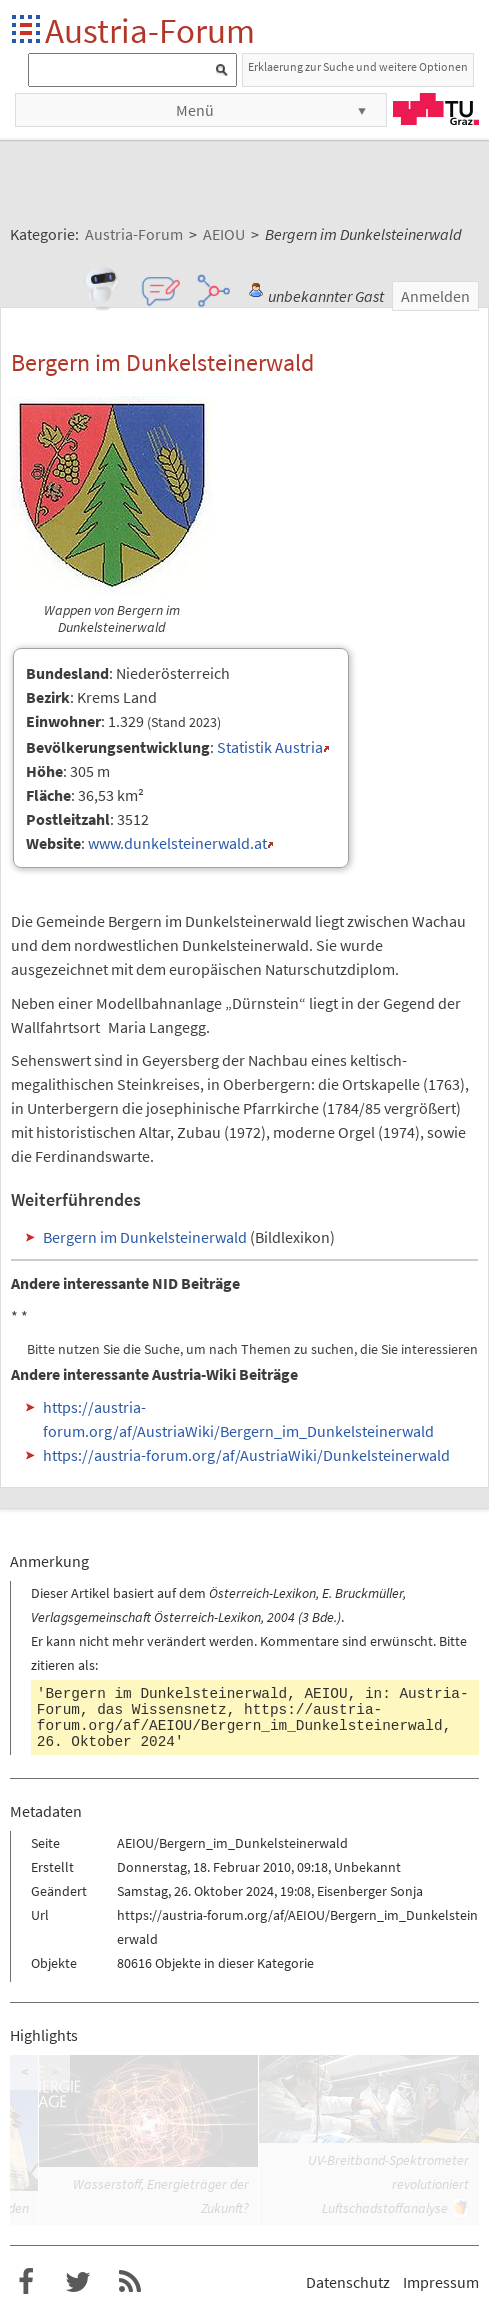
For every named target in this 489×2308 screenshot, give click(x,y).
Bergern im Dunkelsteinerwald (145, 1237)
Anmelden (435, 296)
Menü (195, 110)
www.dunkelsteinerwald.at (177, 843)
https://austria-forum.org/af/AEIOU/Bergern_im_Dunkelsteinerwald (240, 1718)
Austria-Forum (150, 30)
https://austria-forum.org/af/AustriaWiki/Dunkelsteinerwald (246, 1455)
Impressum (441, 2282)
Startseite (27, 30)
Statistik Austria (270, 747)
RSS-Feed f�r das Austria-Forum (130, 2282)
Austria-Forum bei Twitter (78, 2282)
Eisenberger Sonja (370, 1891)
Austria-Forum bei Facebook (26, 2282)
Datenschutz (348, 2282)
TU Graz (436, 109)
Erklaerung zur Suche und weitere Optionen (358, 66)
